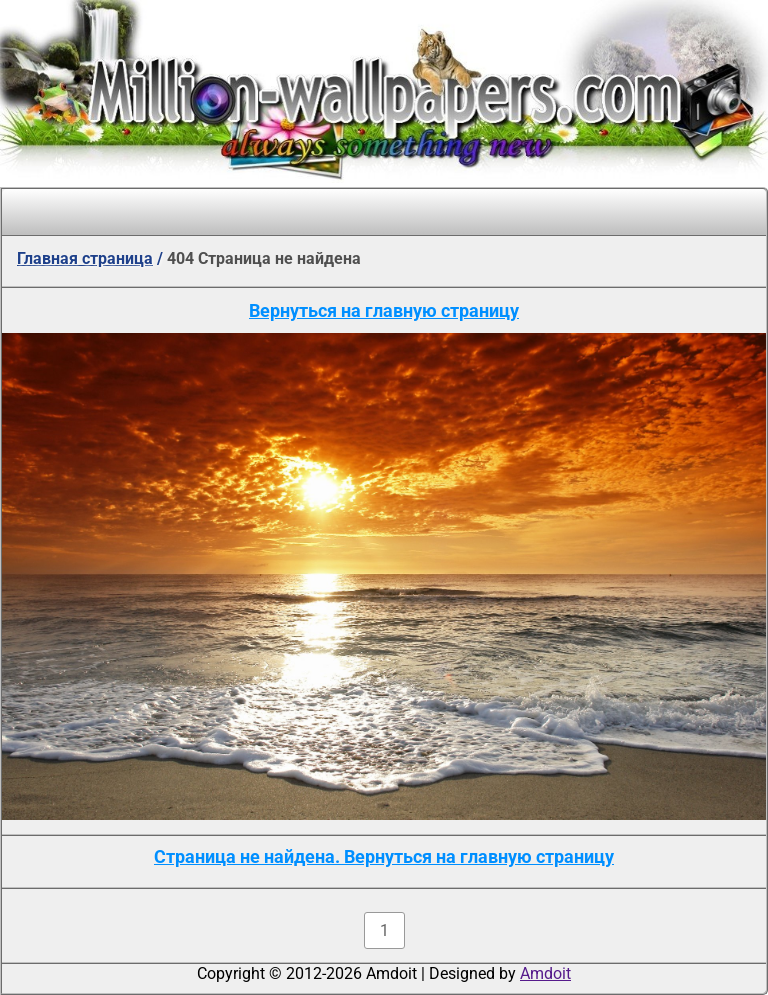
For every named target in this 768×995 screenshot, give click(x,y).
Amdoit (545, 973)
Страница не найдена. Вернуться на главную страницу (384, 856)
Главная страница (85, 258)
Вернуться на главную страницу (384, 310)
